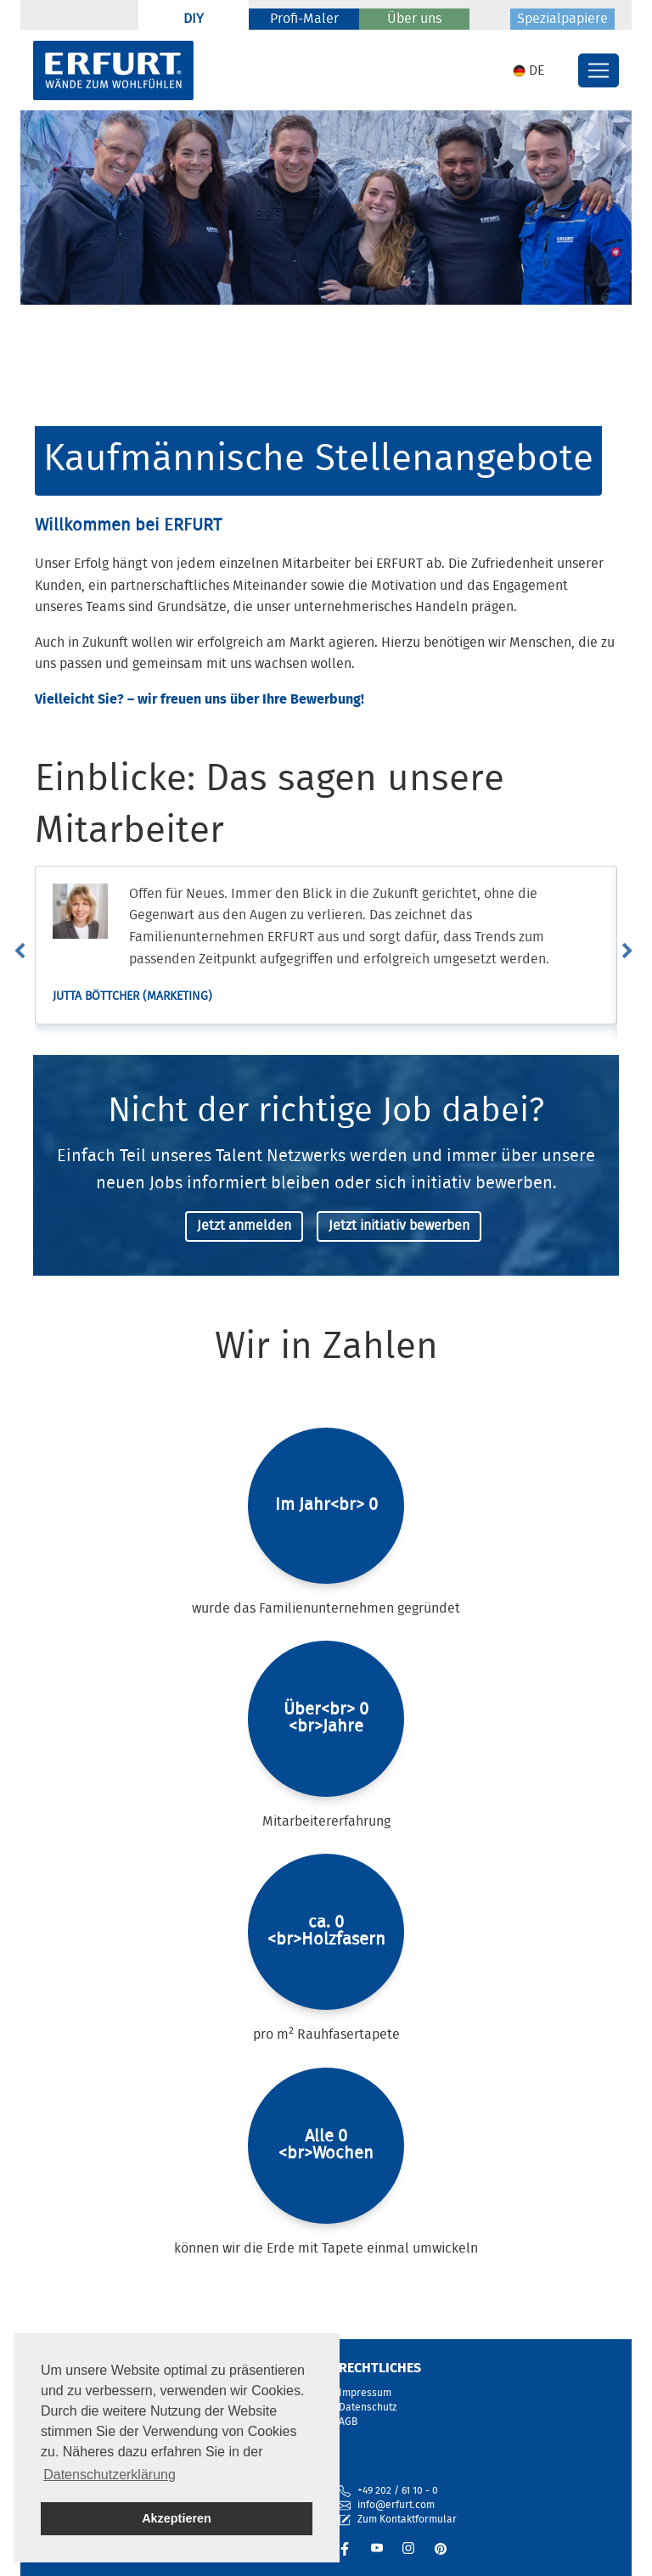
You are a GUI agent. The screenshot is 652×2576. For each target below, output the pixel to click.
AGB (348, 2422)
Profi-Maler (304, 20)
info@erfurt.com (396, 2505)
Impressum (365, 2393)
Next (635, 951)
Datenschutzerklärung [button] (109, 2474)
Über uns (414, 20)
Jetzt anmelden (244, 1226)
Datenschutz (367, 2407)
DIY (193, 20)
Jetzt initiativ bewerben (399, 1226)
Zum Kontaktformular (398, 2519)
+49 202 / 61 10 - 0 (397, 2491)
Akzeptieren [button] (176, 2518)
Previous (28, 951)
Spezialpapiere (562, 20)
